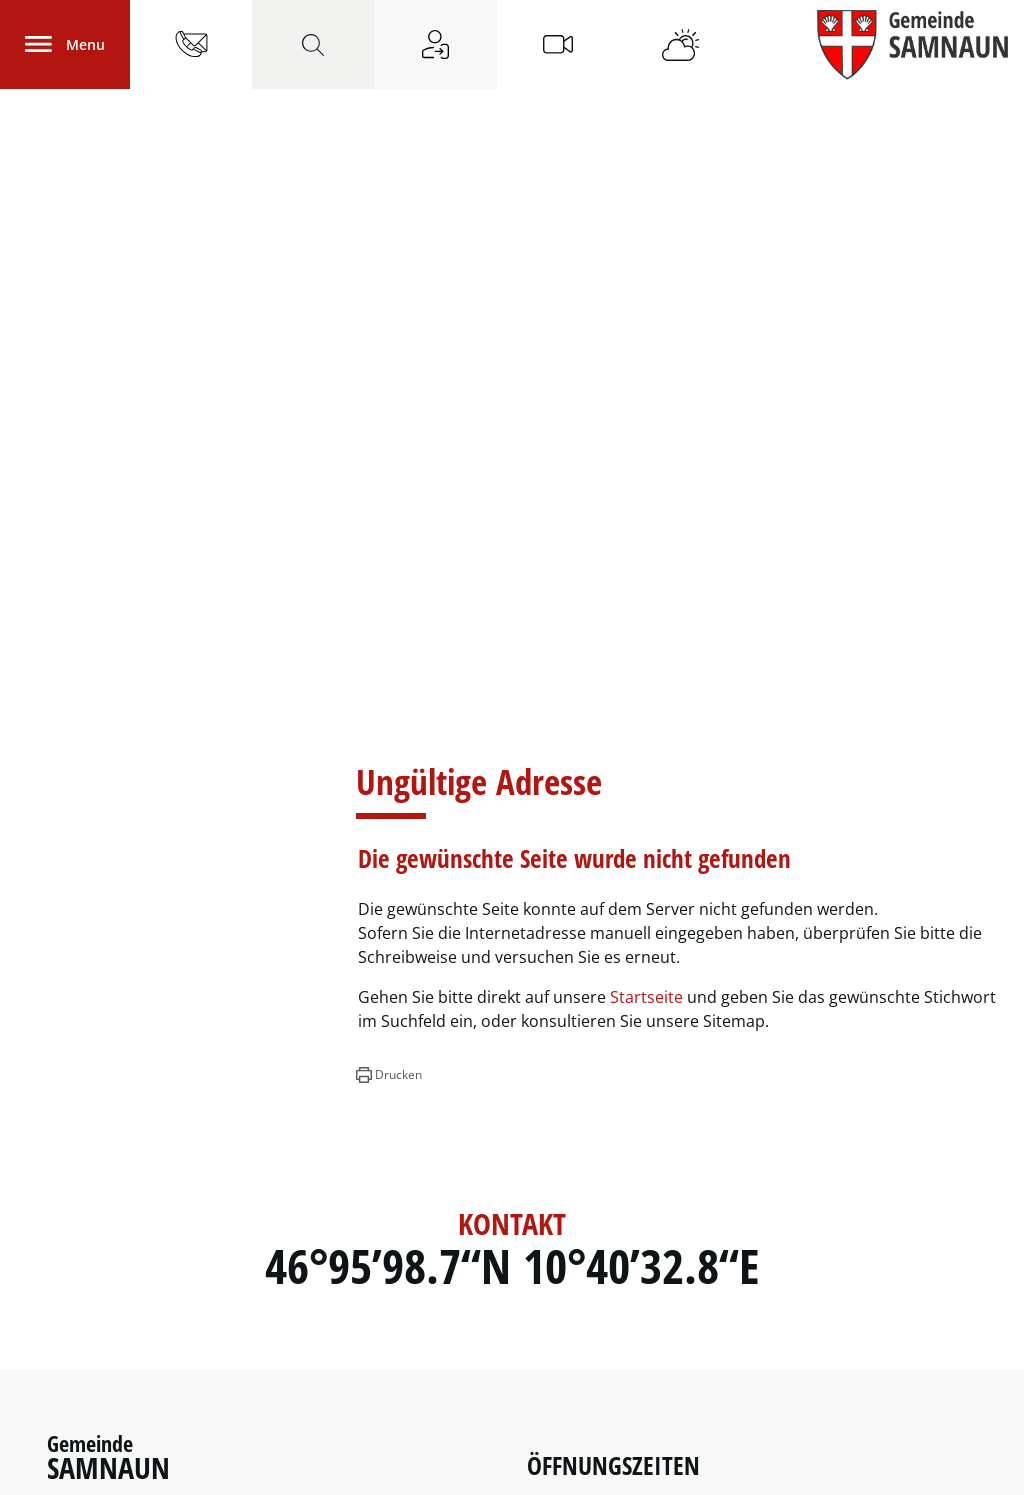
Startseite (646, 572)
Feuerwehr (91, 1346)
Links (68, 1400)
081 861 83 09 (142, 1195)
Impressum (857, 1467)
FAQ (962, 1467)
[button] (388, 650)
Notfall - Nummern (127, 1373)
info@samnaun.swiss (136, 1222)
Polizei (74, 1319)
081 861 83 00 (177, 1168)
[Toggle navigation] (65, 44)
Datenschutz (767, 1467)
